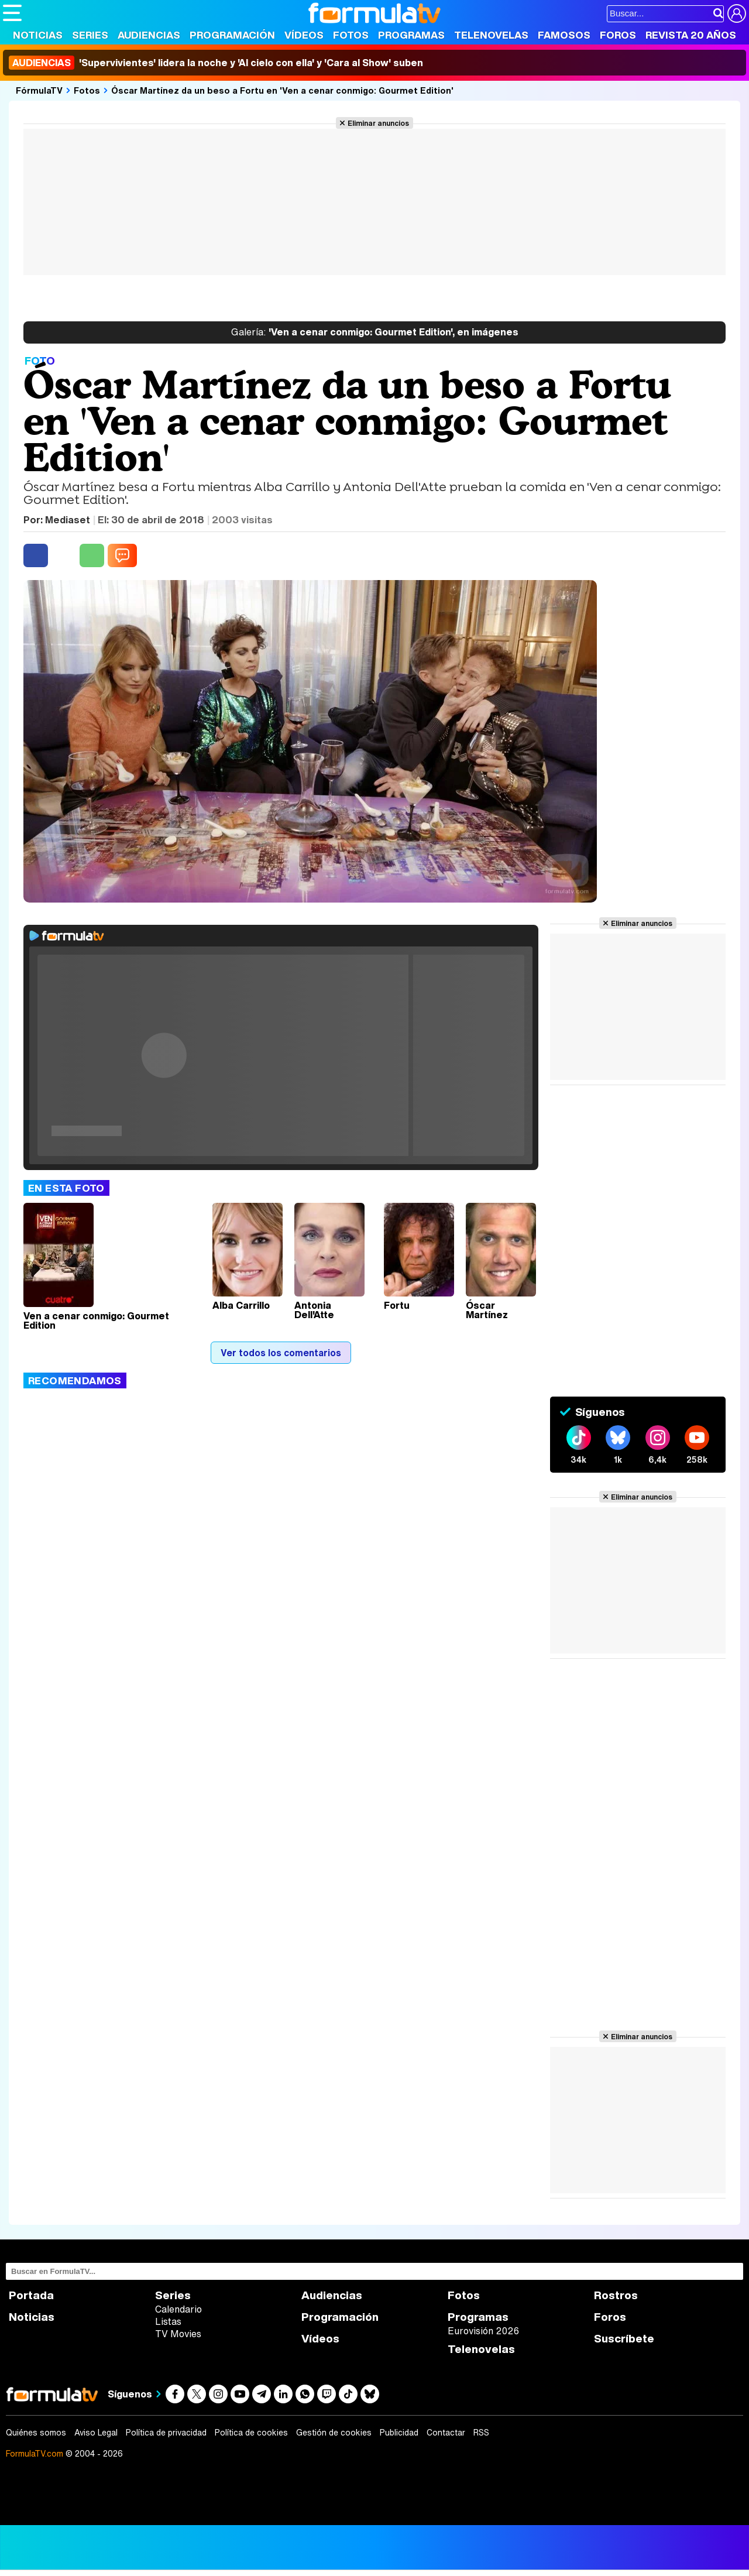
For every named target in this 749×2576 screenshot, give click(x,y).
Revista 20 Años (690, 35)
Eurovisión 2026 (483, 2331)
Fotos (351, 35)
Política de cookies (251, 2432)
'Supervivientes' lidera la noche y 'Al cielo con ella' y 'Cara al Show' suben (216, 63)
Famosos (564, 35)
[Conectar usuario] (736, 13)
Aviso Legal (96, 2432)
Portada (31, 2295)
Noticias (38, 35)
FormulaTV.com (34, 2453)
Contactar (446, 2432)
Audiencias (149, 35)
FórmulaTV (39, 90)
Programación (232, 35)
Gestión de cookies (334, 2432)
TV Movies (178, 2334)
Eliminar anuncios (378, 123)
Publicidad (399, 2432)
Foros (618, 35)
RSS (481, 2432)
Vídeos (304, 35)
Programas (411, 35)
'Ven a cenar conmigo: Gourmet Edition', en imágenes (374, 332)
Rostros (616, 2295)
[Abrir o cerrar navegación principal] (12, 13)
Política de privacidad (166, 2432)
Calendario (178, 2309)
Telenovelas (491, 35)
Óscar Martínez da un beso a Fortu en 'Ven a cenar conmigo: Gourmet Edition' (282, 90)
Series (90, 35)
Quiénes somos (36, 2432)
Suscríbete (624, 2338)
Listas (168, 2321)
